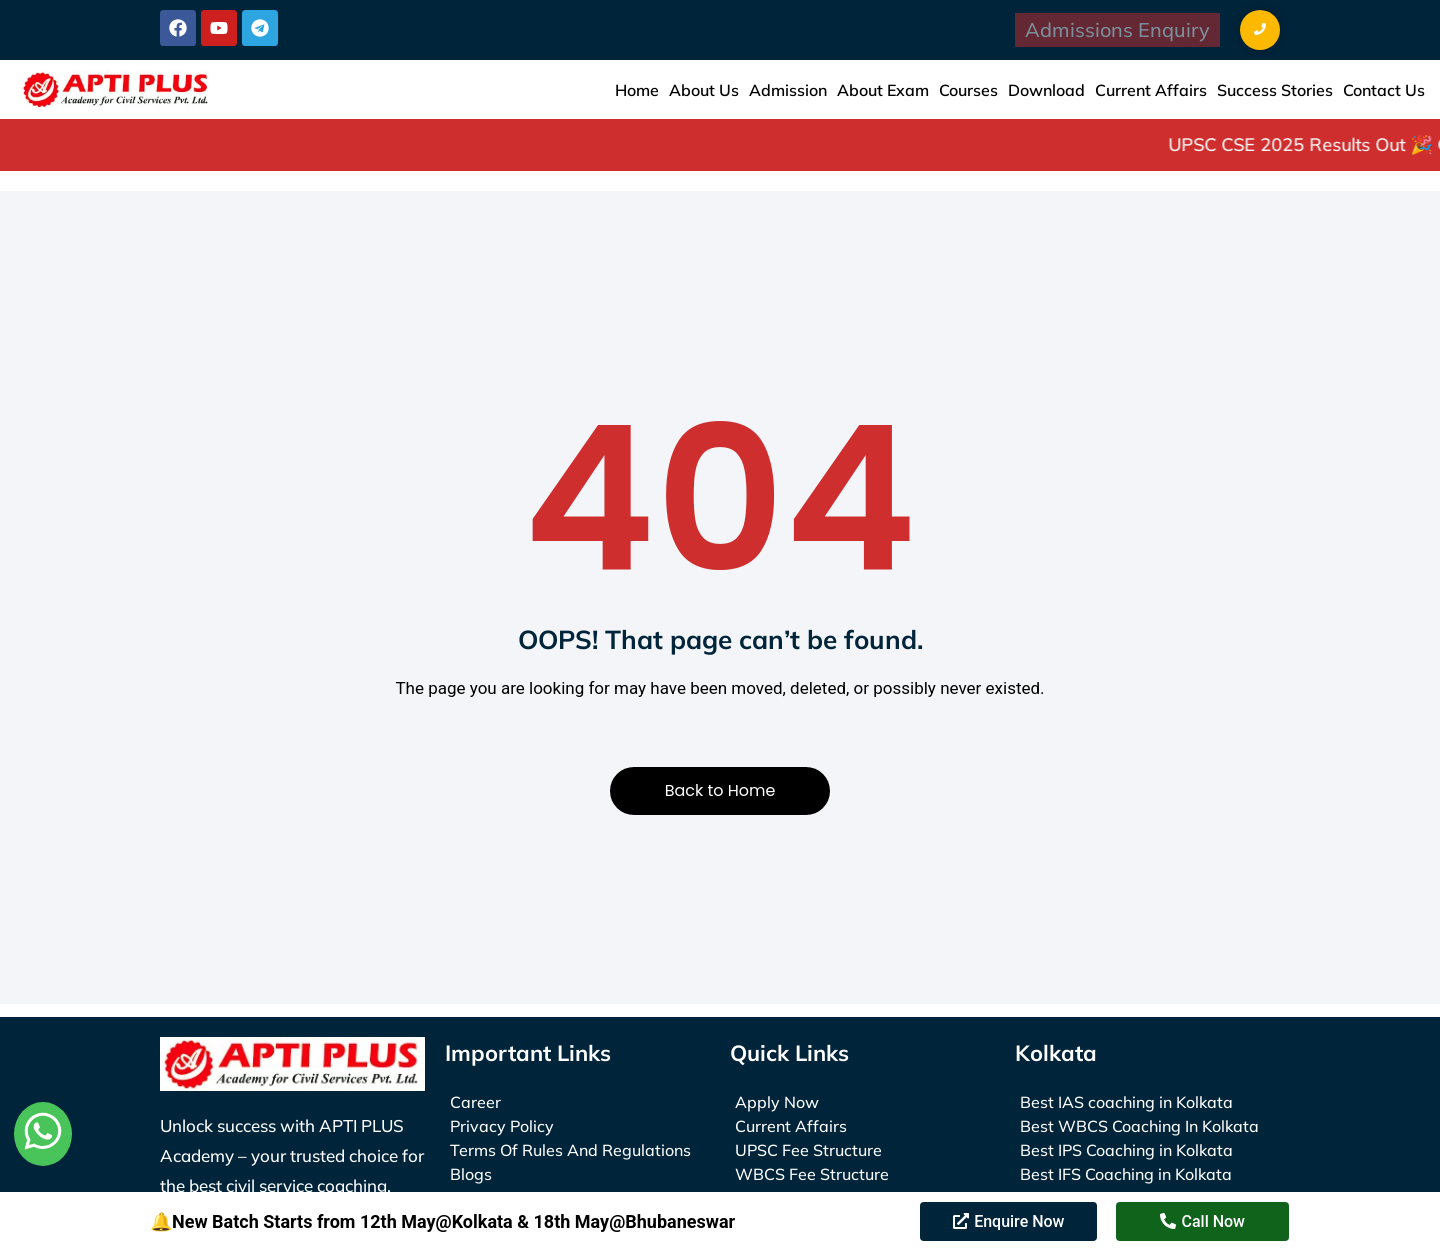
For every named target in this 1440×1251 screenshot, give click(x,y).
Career (475, 1102)
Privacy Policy (502, 1126)
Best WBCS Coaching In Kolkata (1139, 1126)
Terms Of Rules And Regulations (570, 1150)
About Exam (883, 90)
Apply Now (777, 1102)
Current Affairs (1151, 90)
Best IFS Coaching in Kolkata (1126, 1174)
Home (637, 90)
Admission (788, 90)
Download (1046, 90)
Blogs (471, 1174)
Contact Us (1384, 90)
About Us (704, 90)
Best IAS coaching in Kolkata (1126, 1102)
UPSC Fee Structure (808, 1150)
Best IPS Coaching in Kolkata (1126, 1150)
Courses (968, 90)
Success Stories (1275, 90)
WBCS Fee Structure (812, 1174)
